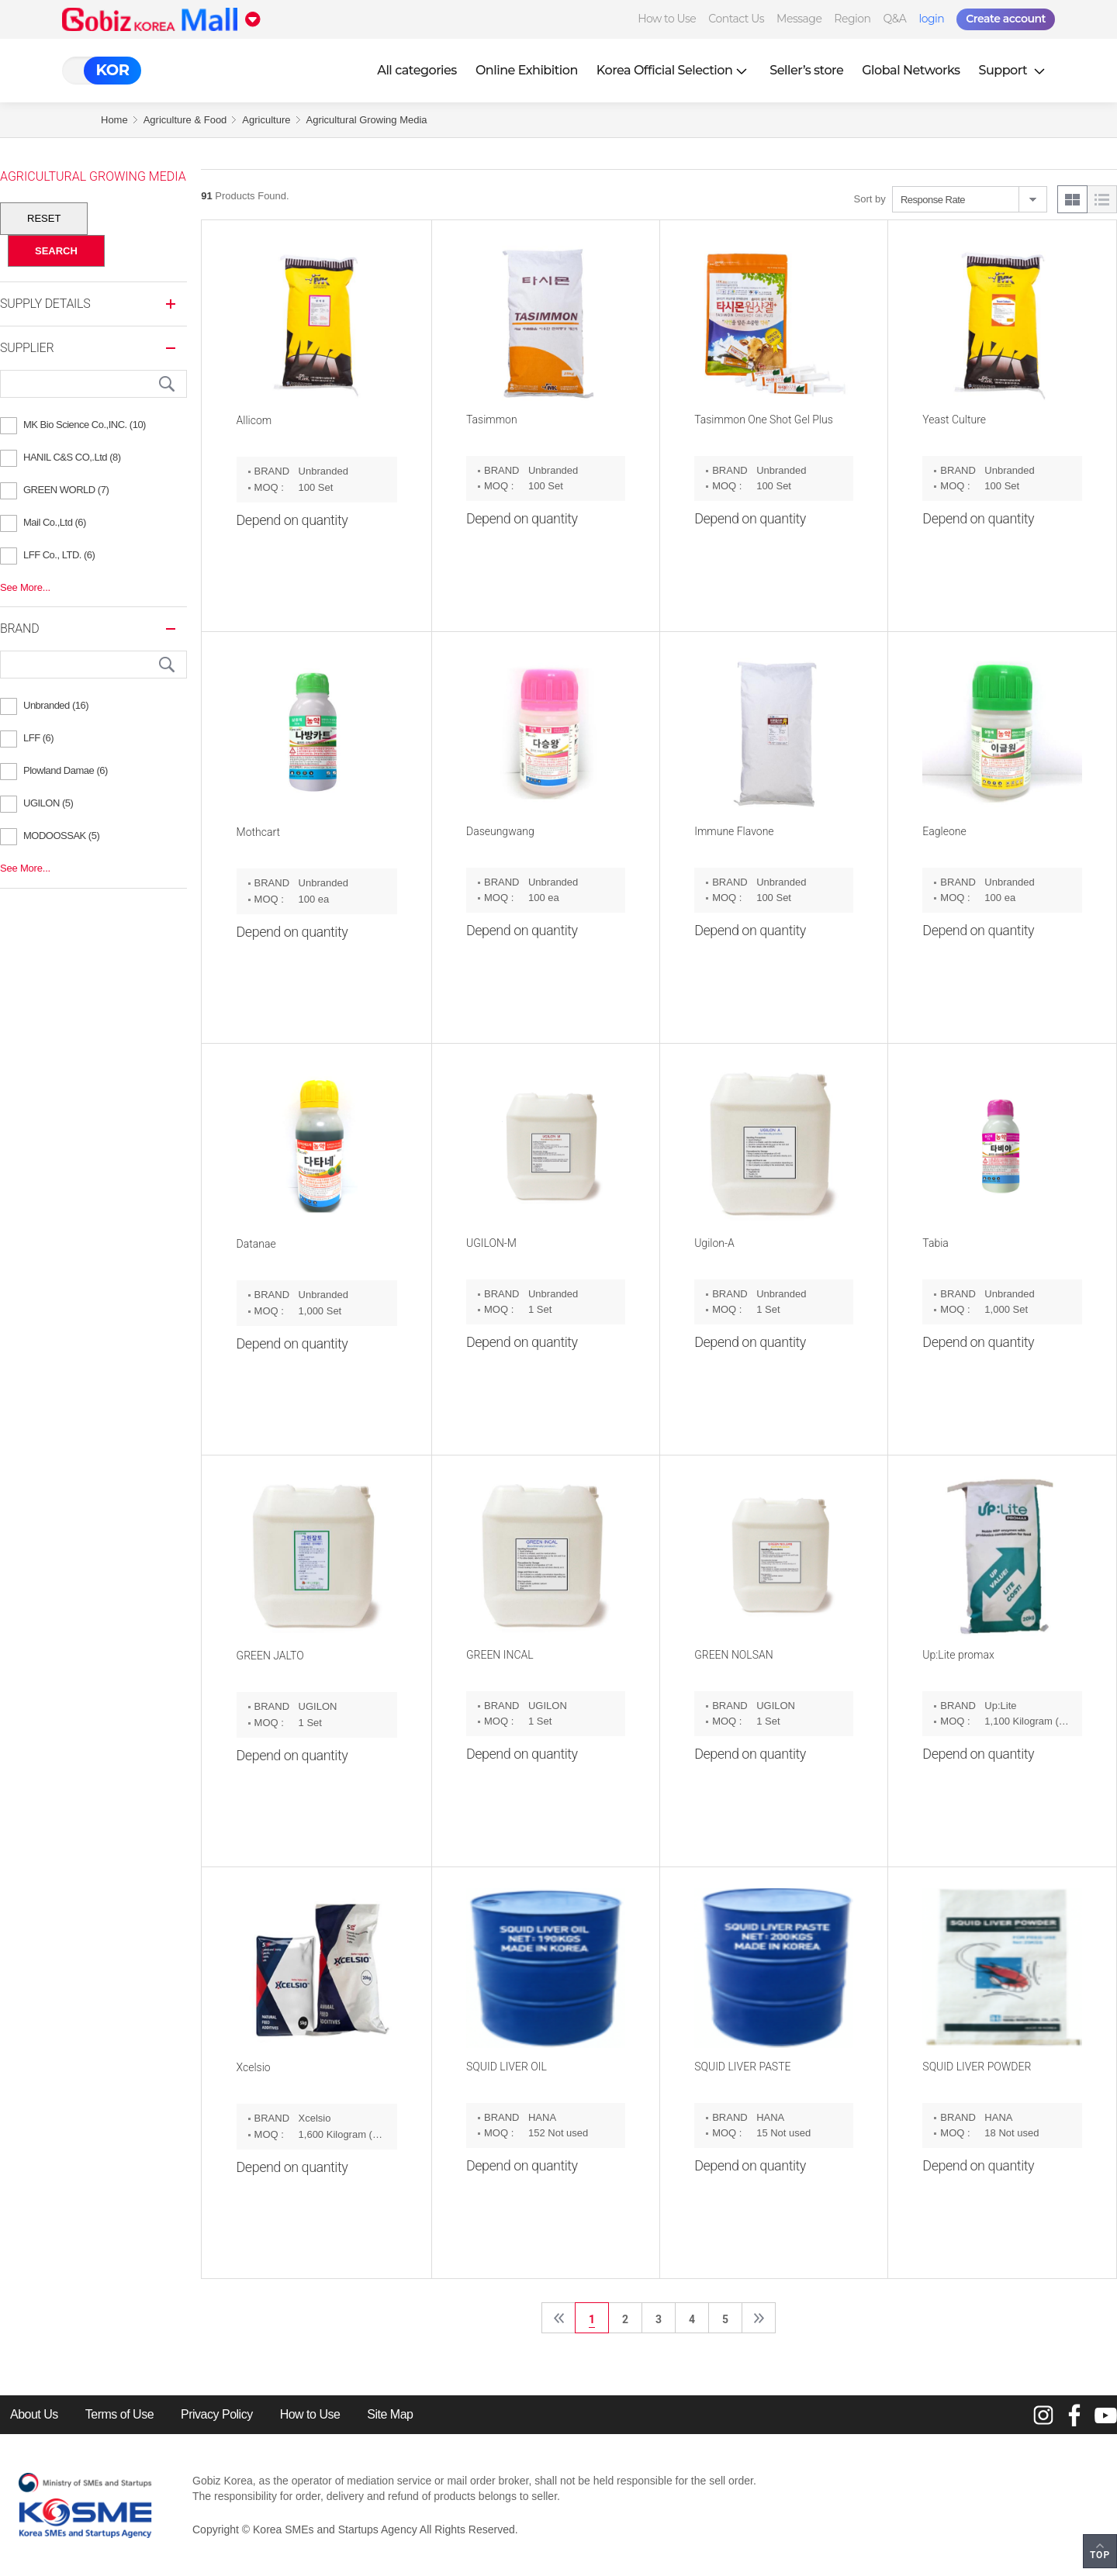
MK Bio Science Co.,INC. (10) (84, 424)
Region (852, 19)
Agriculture (266, 120)
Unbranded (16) (55, 705)
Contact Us (736, 19)
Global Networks (911, 70)
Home (114, 120)
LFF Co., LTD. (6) (59, 555)
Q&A (895, 19)
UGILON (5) (48, 803)
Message (798, 19)
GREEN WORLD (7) (66, 490)
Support (1014, 70)
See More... (25, 587)
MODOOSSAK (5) (61, 835)
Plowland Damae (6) (65, 770)
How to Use (667, 19)
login (931, 19)
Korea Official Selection (674, 70)
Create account (1006, 19)
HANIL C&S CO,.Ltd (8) (72, 457)
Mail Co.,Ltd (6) (54, 522)
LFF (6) (38, 738)
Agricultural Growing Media (366, 120)
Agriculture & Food (185, 120)
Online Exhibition (527, 70)
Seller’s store (806, 70)
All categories (417, 70)
